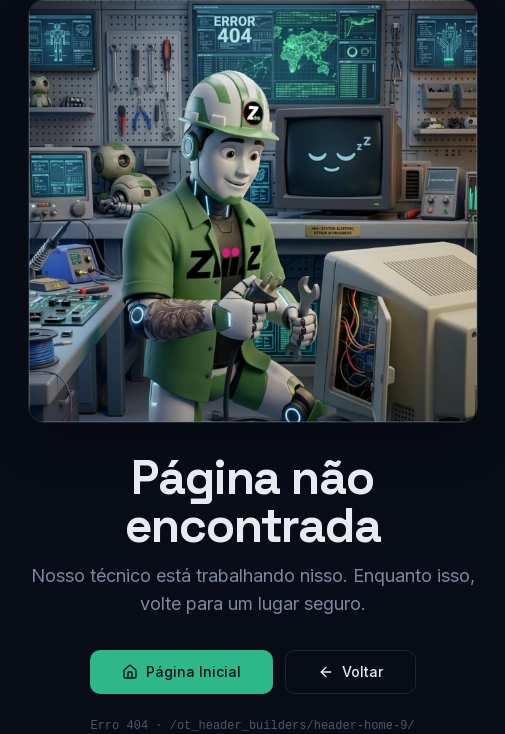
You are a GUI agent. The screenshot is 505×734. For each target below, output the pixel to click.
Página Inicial (181, 671)
